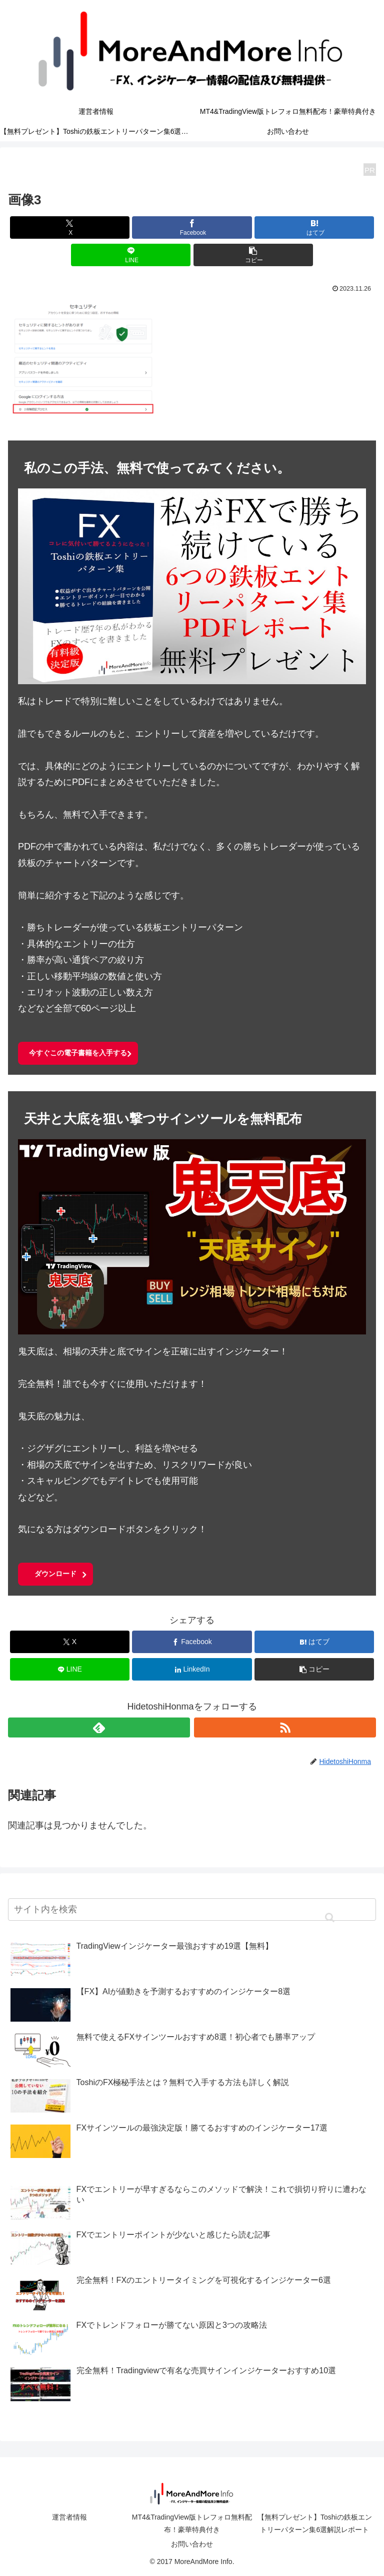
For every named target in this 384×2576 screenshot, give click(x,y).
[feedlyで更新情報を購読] (99, 1727)
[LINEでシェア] (130, 255)
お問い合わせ (192, 2544)
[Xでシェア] (70, 227)
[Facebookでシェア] (192, 227)
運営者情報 (69, 2517)
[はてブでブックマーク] (314, 227)
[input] (192, 1909)
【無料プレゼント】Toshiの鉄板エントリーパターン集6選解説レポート (315, 2523)
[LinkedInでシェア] (192, 1669)
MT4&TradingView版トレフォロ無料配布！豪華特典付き (192, 2523)
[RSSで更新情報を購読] (285, 1727)
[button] (253, 255)
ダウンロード (55, 1574)
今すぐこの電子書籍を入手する (78, 1053)
